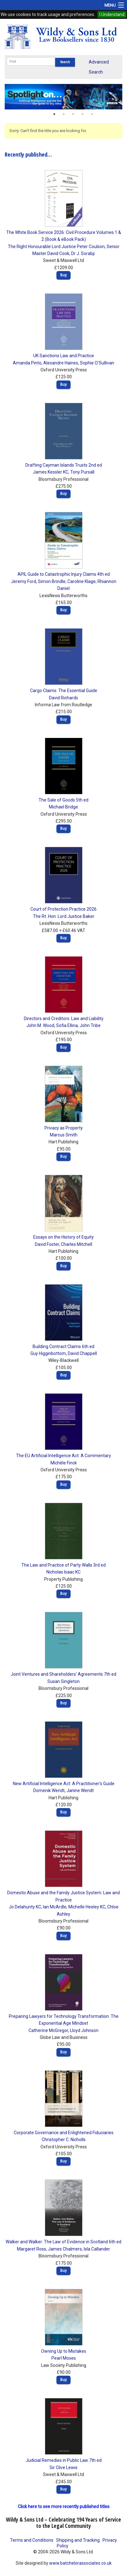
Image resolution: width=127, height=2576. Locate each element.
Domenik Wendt (49, 1790)
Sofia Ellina (67, 1025)
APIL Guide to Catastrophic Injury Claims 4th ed (64, 574)
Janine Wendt (80, 1790)
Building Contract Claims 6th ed (63, 1346)
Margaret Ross (31, 2248)
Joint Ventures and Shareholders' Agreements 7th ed (63, 1674)
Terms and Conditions (31, 2540)
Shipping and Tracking (78, 2540)
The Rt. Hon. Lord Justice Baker (63, 916)
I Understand (111, 14)
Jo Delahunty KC (25, 1906)
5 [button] (92, 114)
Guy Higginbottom (48, 1353)
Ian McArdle (54, 1906)
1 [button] (54, 114)
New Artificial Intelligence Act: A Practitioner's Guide (63, 1783)
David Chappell (82, 1353)
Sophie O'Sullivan (97, 362)
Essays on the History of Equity (63, 1237)
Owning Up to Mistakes (63, 2351)
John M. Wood (40, 1025)
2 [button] (64, 114)
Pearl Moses (63, 2358)
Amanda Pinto (27, 362)
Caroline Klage (81, 581)
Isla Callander (97, 2248)
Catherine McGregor (48, 2030)
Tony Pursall (82, 472)
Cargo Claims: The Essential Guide (63, 690)
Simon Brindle (52, 581)
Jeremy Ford (23, 581)
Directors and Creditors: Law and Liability (63, 1018)
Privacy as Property (64, 1127)
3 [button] (73, 114)
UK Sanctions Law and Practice (63, 355)
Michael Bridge (63, 806)
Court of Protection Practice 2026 (63, 909)
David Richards (63, 697)
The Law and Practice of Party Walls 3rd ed (63, 1565)
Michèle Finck (63, 1462)
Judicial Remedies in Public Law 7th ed (64, 2460)
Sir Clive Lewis (63, 2467)
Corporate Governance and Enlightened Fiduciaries (64, 2132)
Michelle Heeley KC (86, 1906)
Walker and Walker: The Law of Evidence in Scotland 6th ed (63, 2241)
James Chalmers (65, 2248)
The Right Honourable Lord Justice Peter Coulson (56, 246)
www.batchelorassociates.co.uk (80, 2563)
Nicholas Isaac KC (63, 1571)
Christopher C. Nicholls (64, 2139)
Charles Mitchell (76, 1244)
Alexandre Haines (60, 362)
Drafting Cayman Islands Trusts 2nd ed (63, 465)
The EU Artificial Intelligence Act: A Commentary (63, 1455)
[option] (63, 96)
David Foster (47, 1244)
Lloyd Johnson (84, 2030)
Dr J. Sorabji (83, 253)
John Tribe (90, 1025)
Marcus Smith (63, 1134)
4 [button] (82, 114)
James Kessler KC (50, 472)
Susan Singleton (63, 1681)
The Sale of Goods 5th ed (63, 799)
